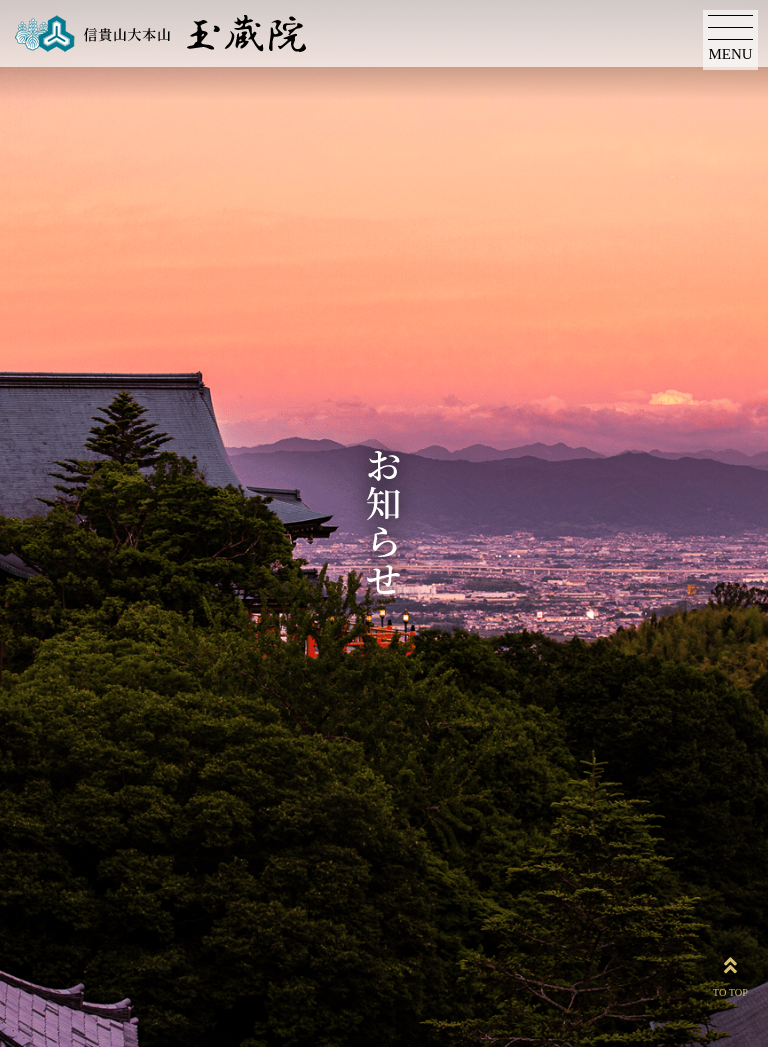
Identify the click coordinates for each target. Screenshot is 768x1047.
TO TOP (730, 973)
